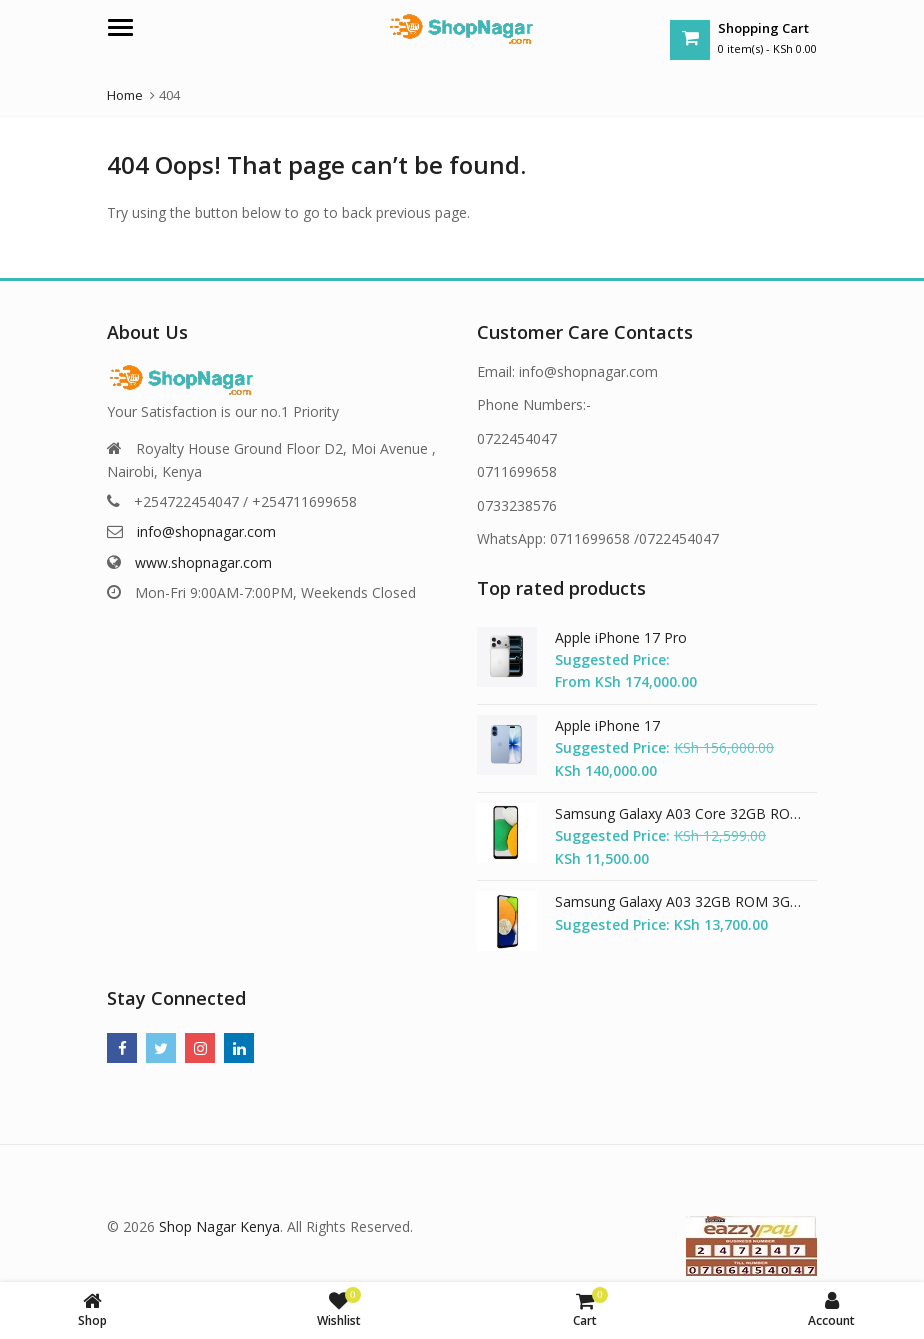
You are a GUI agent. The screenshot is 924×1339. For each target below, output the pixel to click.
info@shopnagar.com (206, 531)
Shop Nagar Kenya (219, 1226)
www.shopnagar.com (203, 562)
